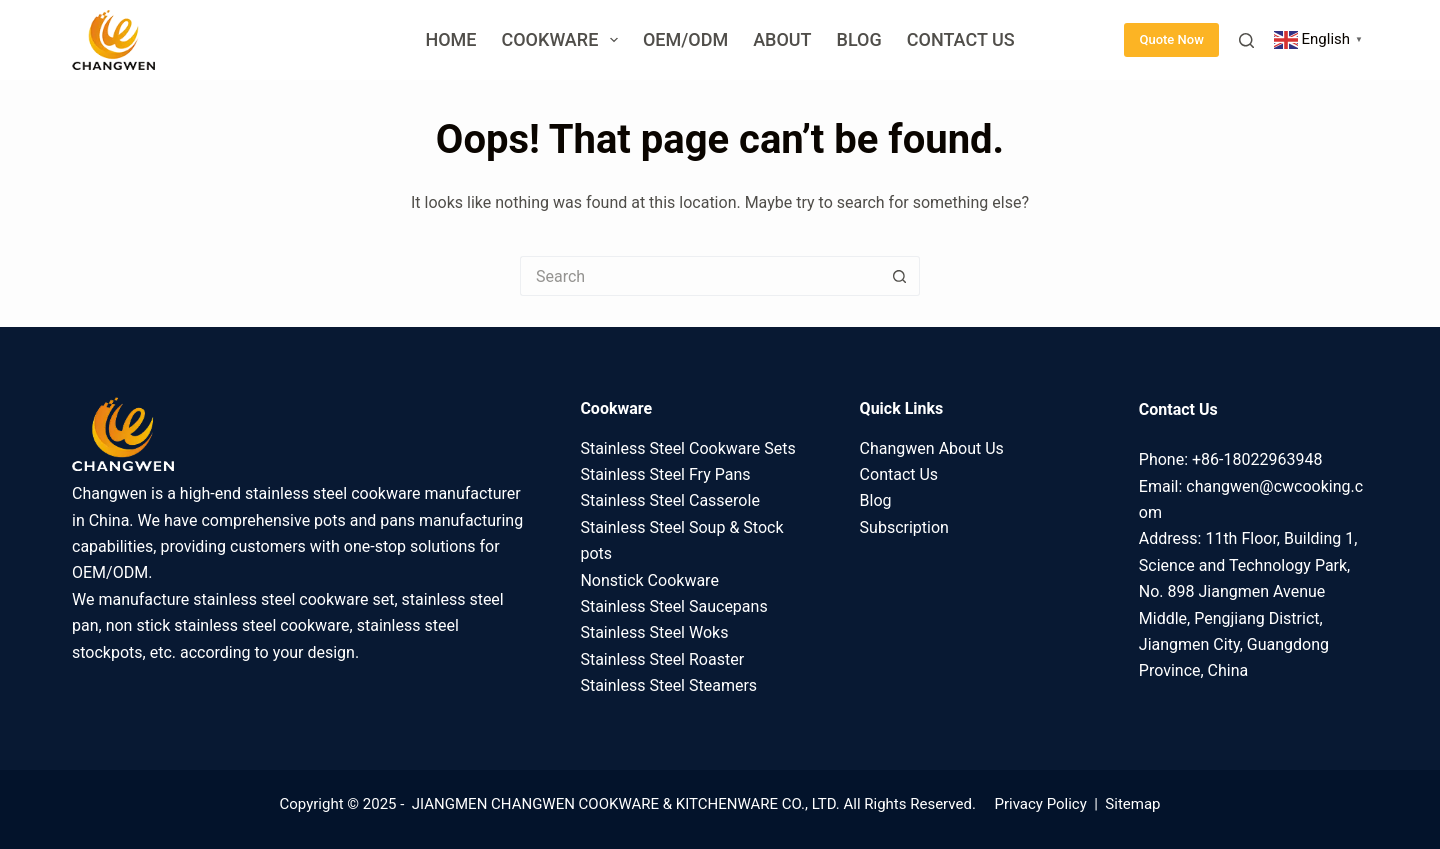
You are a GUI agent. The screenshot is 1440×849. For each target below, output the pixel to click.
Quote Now (1171, 39)
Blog (859, 39)
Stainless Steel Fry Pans (665, 474)
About (782, 39)
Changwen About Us (932, 448)
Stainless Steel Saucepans (673, 606)
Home (450, 39)
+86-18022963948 (1257, 459)
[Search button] (900, 276)
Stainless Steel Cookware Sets (687, 448)
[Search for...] (700, 276)
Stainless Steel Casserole (669, 500)
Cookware (563, 40)
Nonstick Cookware (649, 580)
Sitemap (1132, 804)
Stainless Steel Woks (654, 632)
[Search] (1246, 40)
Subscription (904, 527)
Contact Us (961, 39)
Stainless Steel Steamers (668, 685)
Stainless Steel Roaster (662, 659)
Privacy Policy (1040, 804)
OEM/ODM (685, 39)
